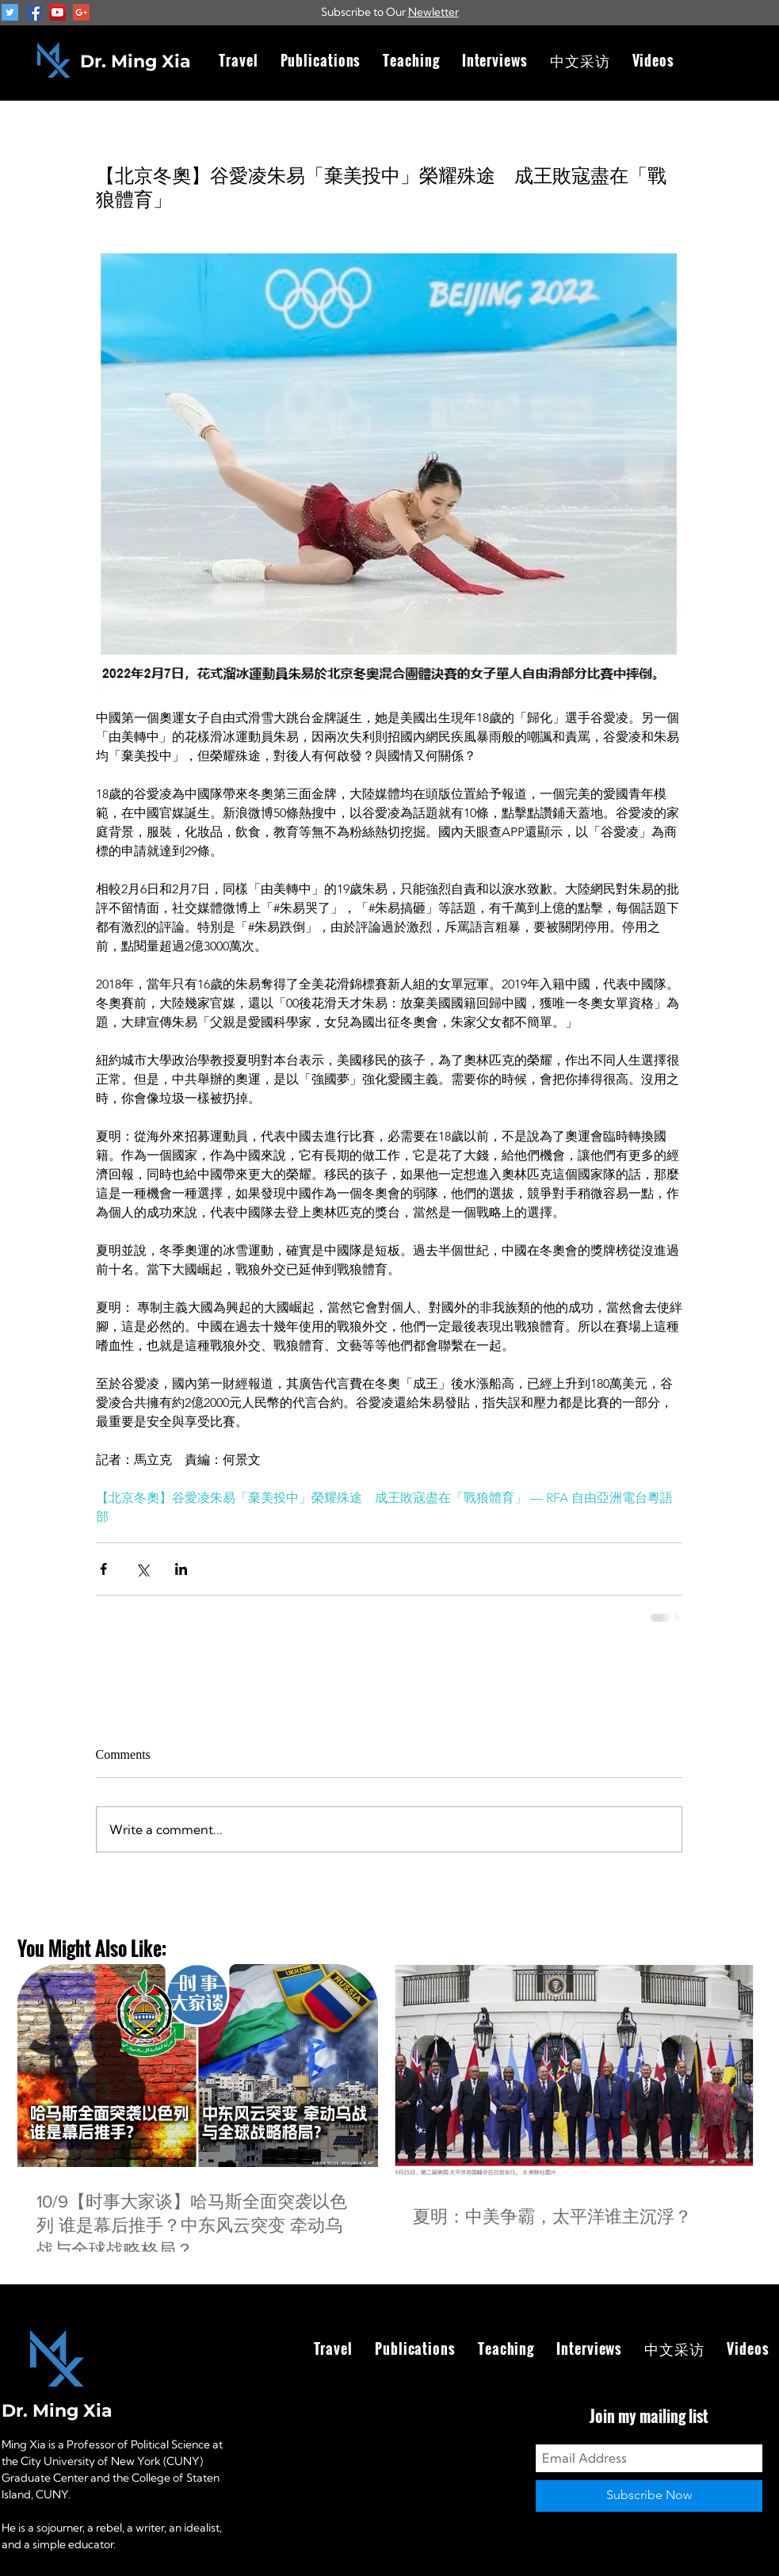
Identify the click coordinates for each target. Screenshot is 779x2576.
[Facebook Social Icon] (33, 12)
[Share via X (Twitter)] (142, 1569)
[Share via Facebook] (103, 1569)
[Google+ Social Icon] (81, 12)
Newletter (433, 12)
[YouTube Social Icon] (57, 12)
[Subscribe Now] (649, 2496)
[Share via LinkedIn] (181, 1569)
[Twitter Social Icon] (10, 12)
